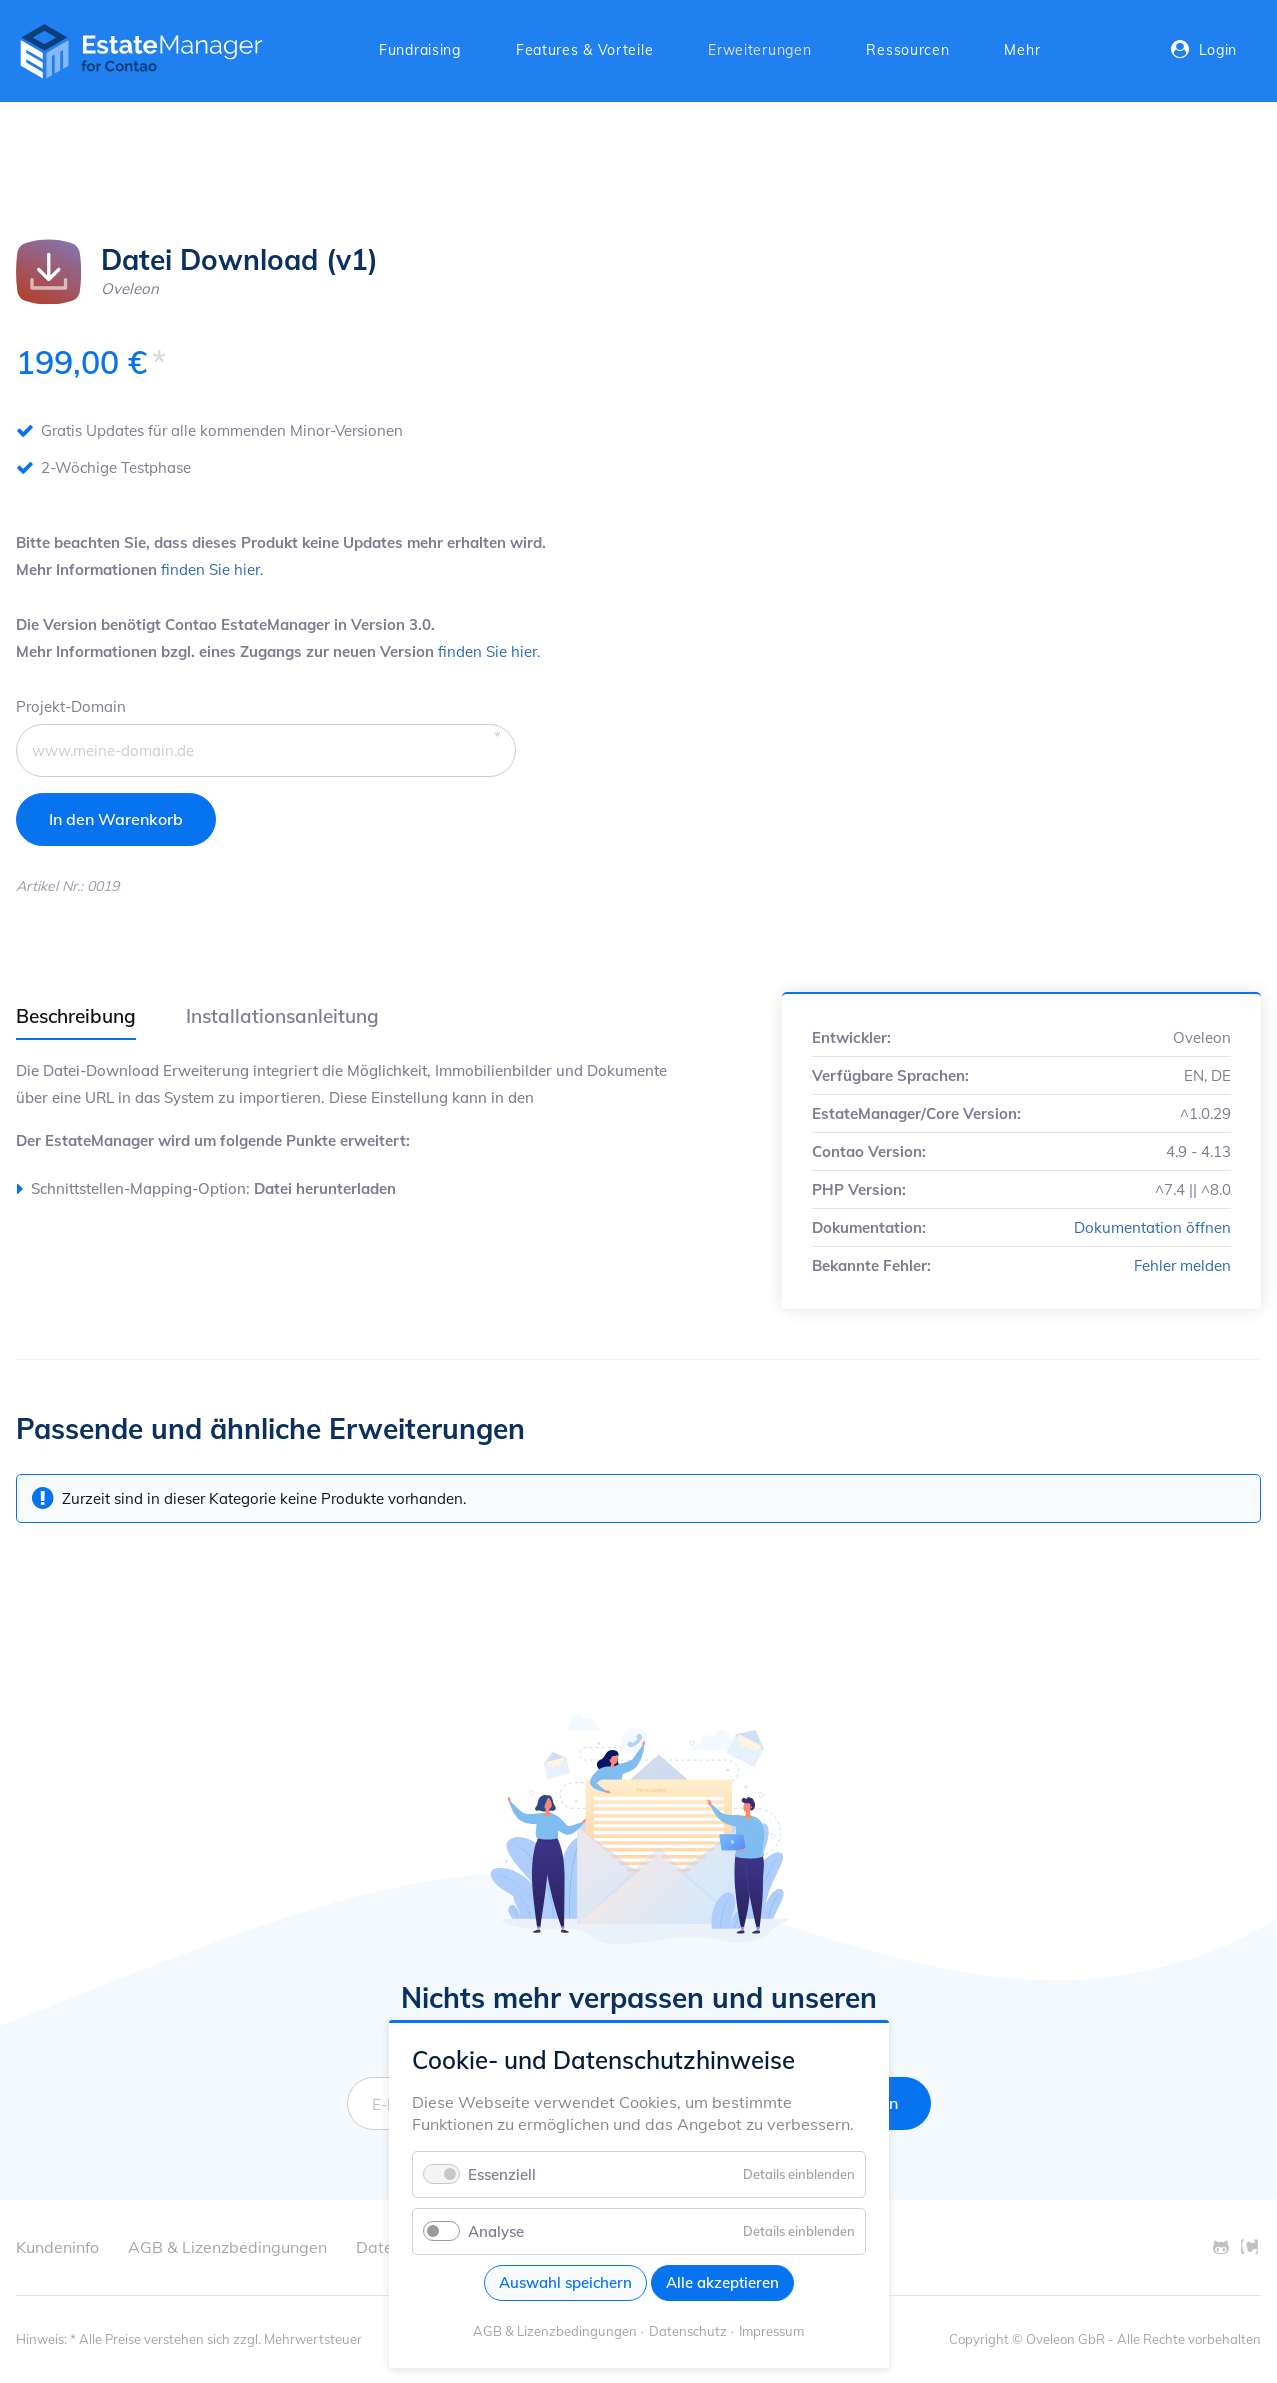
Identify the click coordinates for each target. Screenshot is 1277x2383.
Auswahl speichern (565, 2282)
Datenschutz (688, 2331)
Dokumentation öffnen (1152, 1227)
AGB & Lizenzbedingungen (555, 2331)
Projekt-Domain (71, 704)
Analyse (496, 2231)
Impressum (771, 2331)
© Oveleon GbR (1058, 2339)
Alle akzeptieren (722, 2282)
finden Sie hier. (212, 569)
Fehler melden (1182, 1265)
